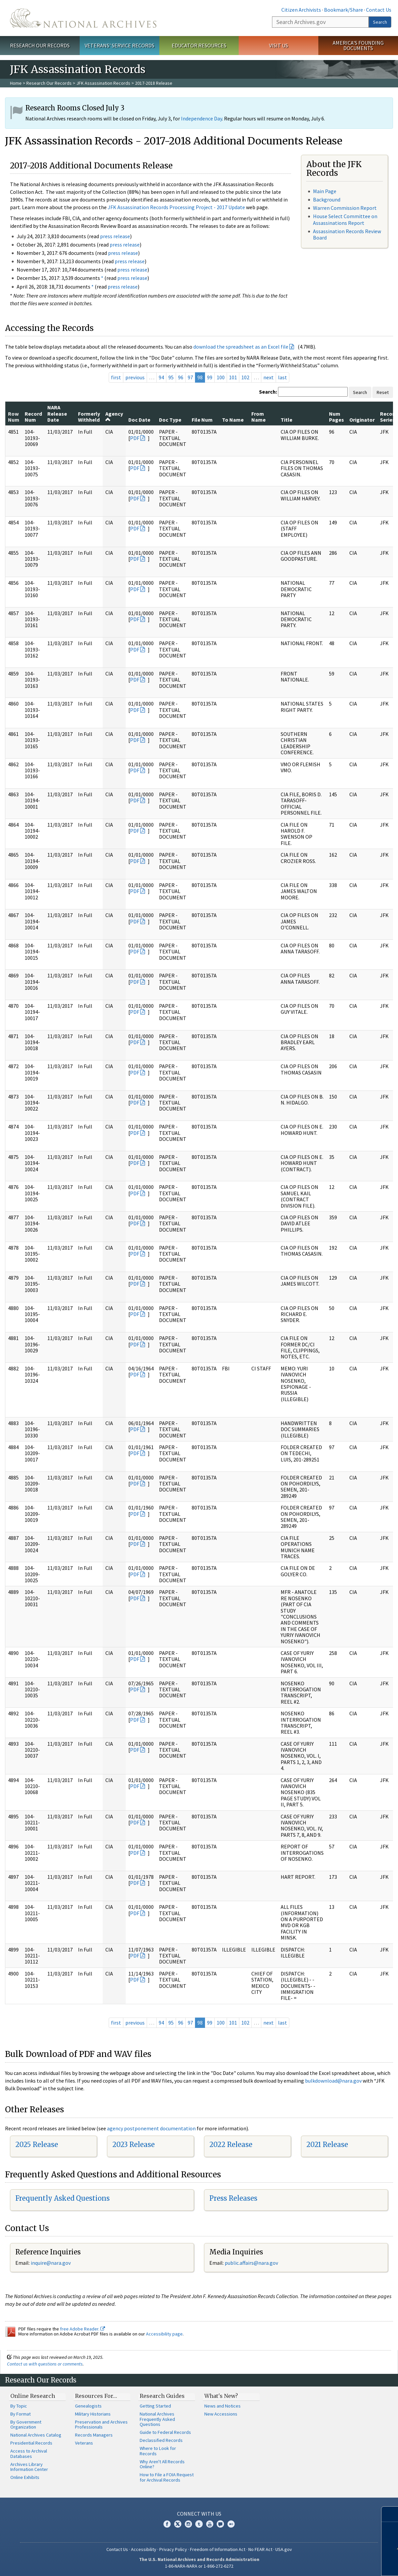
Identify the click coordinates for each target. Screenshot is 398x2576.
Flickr (231, 2524)
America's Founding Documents (358, 45)
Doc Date (139, 419)
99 (209, 377)
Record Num (33, 416)
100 (221, 377)
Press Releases (233, 2198)
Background (326, 199)
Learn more (343, 2564)
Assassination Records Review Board (347, 234)
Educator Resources (199, 45)
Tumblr (199, 2524)
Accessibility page (164, 2334)
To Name (233, 419)
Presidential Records (31, 2443)
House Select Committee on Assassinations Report (345, 219)
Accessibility (143, 2549)
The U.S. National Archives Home (83, 18)
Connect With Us (199, 2513)
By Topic (18, 2406)
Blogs (220, 2524)
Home (16, 83)
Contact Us (378, 9)
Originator (362, 419)
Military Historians (93, 2414)
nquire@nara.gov (51, 2262)
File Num (202, 419)
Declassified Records (161, 2440)
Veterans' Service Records (119, 45)
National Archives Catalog (35, 2435)
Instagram (188, 2524)
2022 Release (230, 2144)
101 (233, 377)
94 (161, 377)
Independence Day (201, 118)
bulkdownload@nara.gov (333, 2080)
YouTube (210, 2524)
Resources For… (96, 2396)
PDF (134, 438)
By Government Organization (25, 2424)
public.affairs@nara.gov (251, 2262)
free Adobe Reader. (82, 2329)
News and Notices (222, 2406)
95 (171, 377)
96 (180, 377)
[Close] (390, 2514)
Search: (268, 391)
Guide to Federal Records (165, 2432)
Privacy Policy (173, 2549)
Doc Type (170, 419)
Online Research (32, 2396)
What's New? (221, 2396)
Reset (383, 392)
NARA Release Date (57, 413)
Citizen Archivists (301, 9)
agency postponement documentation (151, 2128)
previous (135, 377)
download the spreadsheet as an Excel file (240, 346)
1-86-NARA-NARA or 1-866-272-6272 (199, 2566)
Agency (114, 416)
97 (190, 377)
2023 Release (133, 2144)
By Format (20, 2414)
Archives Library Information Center (29, 2467)
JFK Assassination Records (103, 83)
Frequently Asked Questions (62, 2198)
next (268, 377)
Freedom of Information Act (217, 2549)
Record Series (388, 416)
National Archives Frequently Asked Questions (157, 2419)
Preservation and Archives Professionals (101, 2424)
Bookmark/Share (343, 9)
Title (286, 419)
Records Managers (94, 2435)
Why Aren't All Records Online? (162, 2464)
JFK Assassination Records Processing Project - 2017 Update (176, 207)
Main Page (324, 191)
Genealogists (88, 2406)
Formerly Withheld (89, 416)
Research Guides (162, 2396)
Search (380, 22)
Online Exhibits (24, 2477)
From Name (258, 416)
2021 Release (327, 2144)
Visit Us (278, 45)
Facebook (167, 2524)
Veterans (84, 2443)
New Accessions (220, 2414)
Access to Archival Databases (28, 2453)
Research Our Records (40, 45)
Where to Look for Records (158, 2451)
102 (245, 377)
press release (115, 236)
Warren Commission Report (345, 207)
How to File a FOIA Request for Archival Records (167, 2477)
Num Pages (336, 416)
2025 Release (36, 2144)
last (282, 377)
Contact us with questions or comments (45, 2364)
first (116, 377)
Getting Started (155, 2406)
